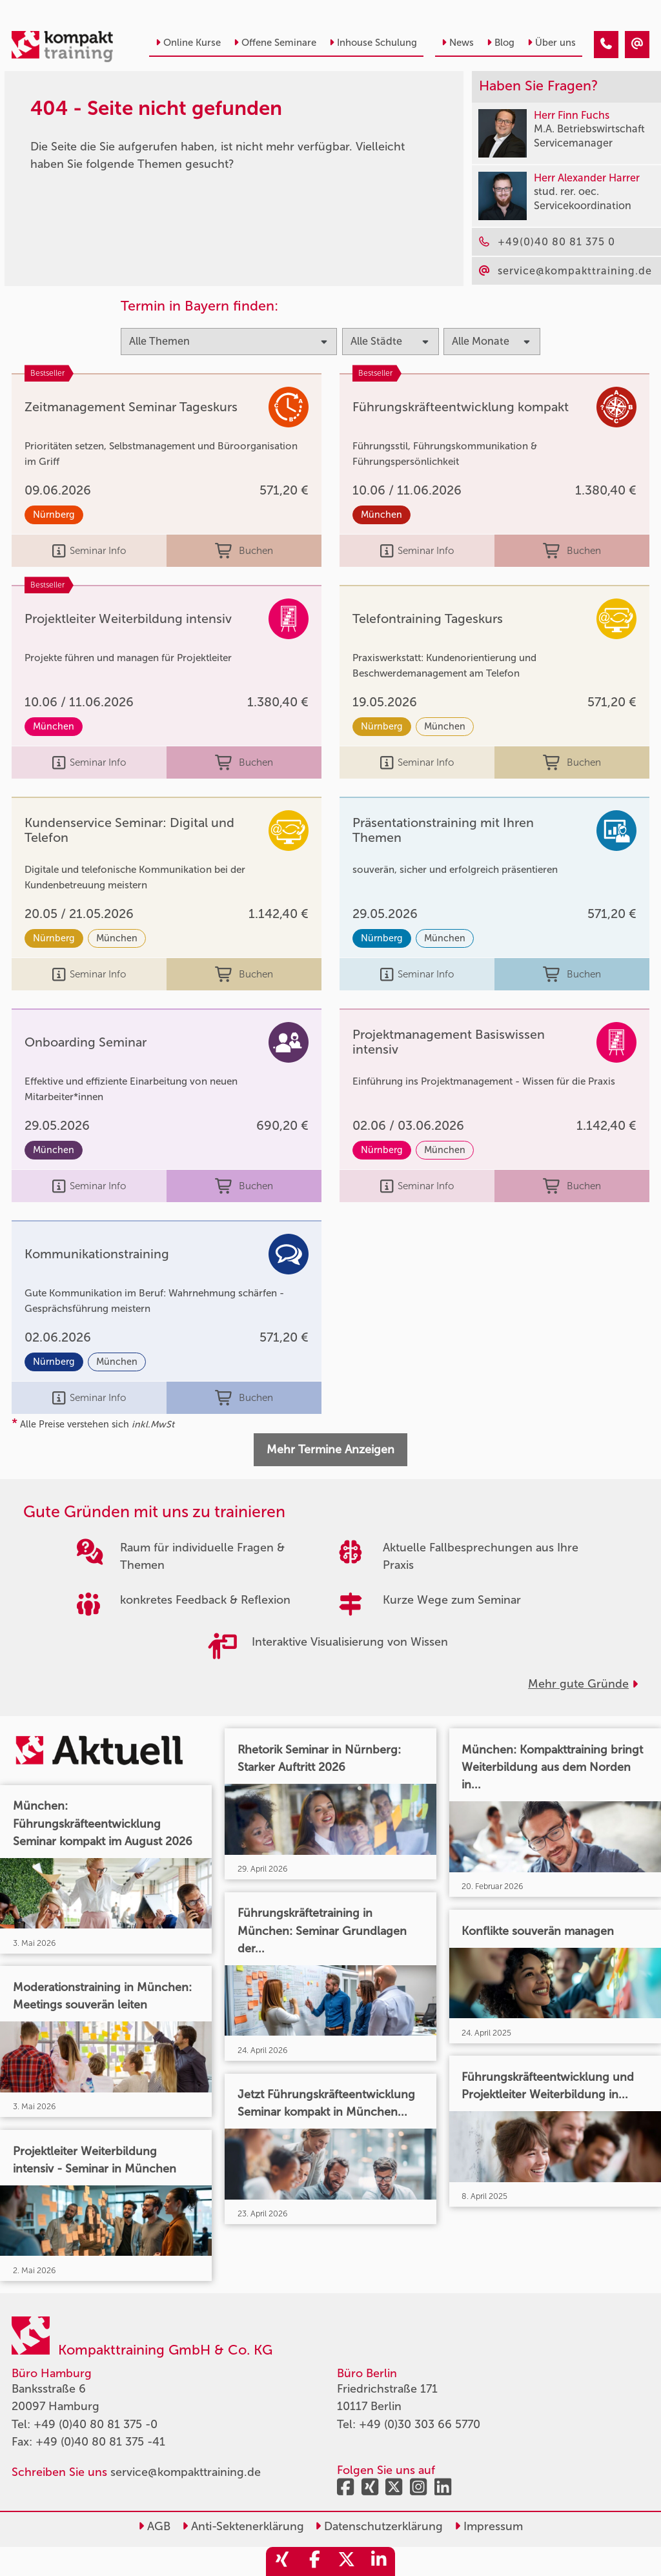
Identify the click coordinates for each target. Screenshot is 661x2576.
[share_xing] (282, 2561)
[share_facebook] (314, 2561)
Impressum (488, 2526)
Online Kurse (188, 42)
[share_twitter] (346, 2561)
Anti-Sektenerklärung (243, 2526)
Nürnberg (54, 514)
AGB (154, 2526)
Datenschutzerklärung (379, 2526)
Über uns (551, 42)
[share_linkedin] (379, 2561)
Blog (500, 42)
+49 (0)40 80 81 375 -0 (96, 2424)
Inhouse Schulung (373, 42)
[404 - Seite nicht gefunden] (606, 44)
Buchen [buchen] (243, 551)
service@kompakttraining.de (185, 2472)
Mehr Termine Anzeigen (330, 1449)
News (458, 42)
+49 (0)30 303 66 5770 (419, 2424)
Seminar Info (89, 551)
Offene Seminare (275, 42)
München (381, 514)
